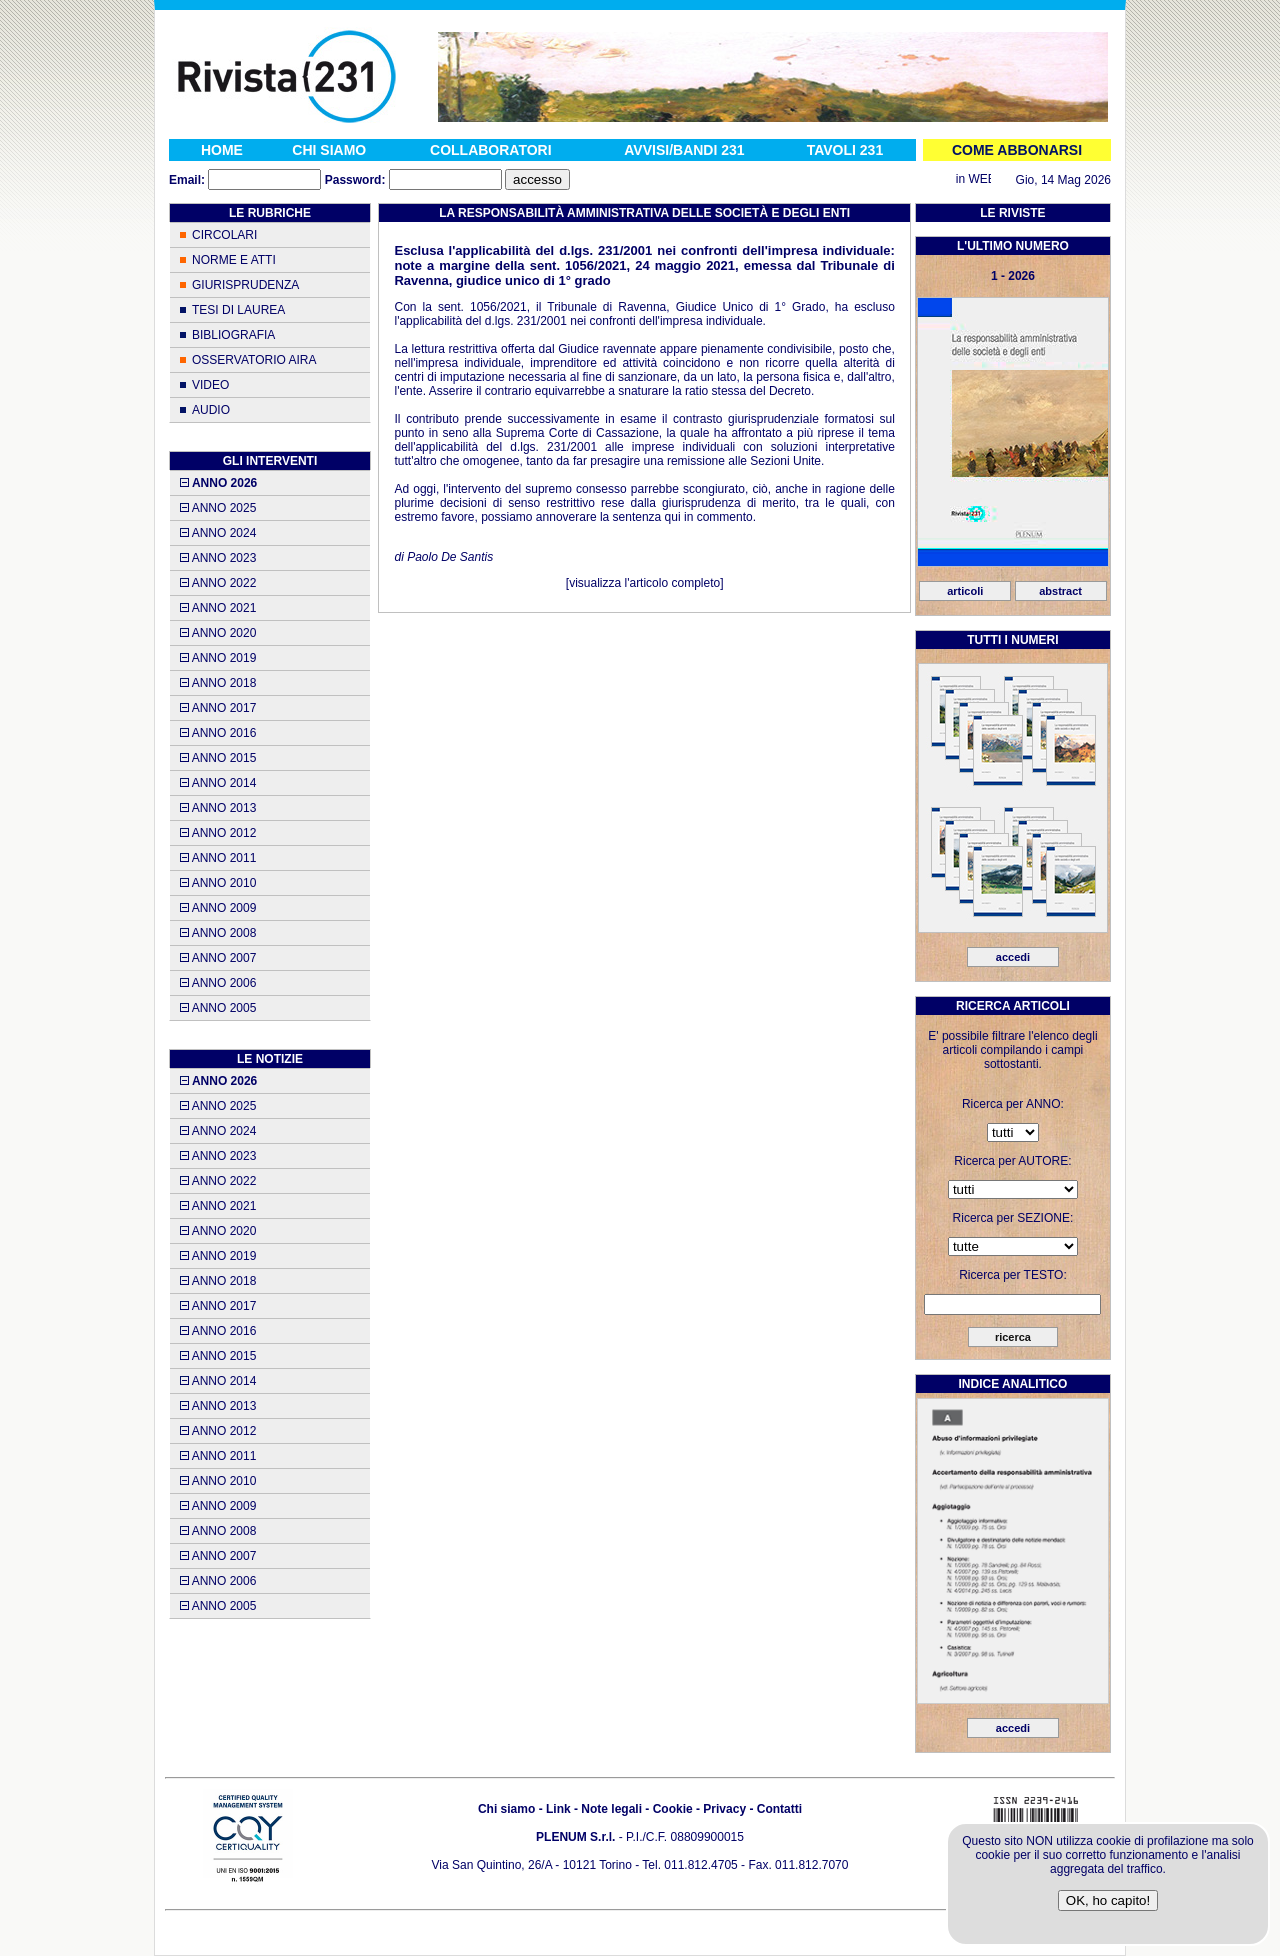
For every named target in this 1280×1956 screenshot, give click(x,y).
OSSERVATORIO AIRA (254, 360)
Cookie (673, 1809)
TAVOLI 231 (845, 150)
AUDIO (211, 410)
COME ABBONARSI (1017, 150)
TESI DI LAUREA (238, 310)
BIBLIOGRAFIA (233, 335)
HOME (222, 150)
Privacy (724, 1809)
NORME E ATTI (234, 260)
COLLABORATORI (491, 150)
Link (558, 1809)
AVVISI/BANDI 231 (684, 150)
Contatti (779, 1809)
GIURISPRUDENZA (245, 285)
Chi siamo (506, 1809)
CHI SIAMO (329, 150)
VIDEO (210, 385)
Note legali (611, 1809)
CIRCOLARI (224, 235)
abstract (1060, 591)
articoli (965, 591)
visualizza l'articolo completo (644, 583)
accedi (1013, 957)
